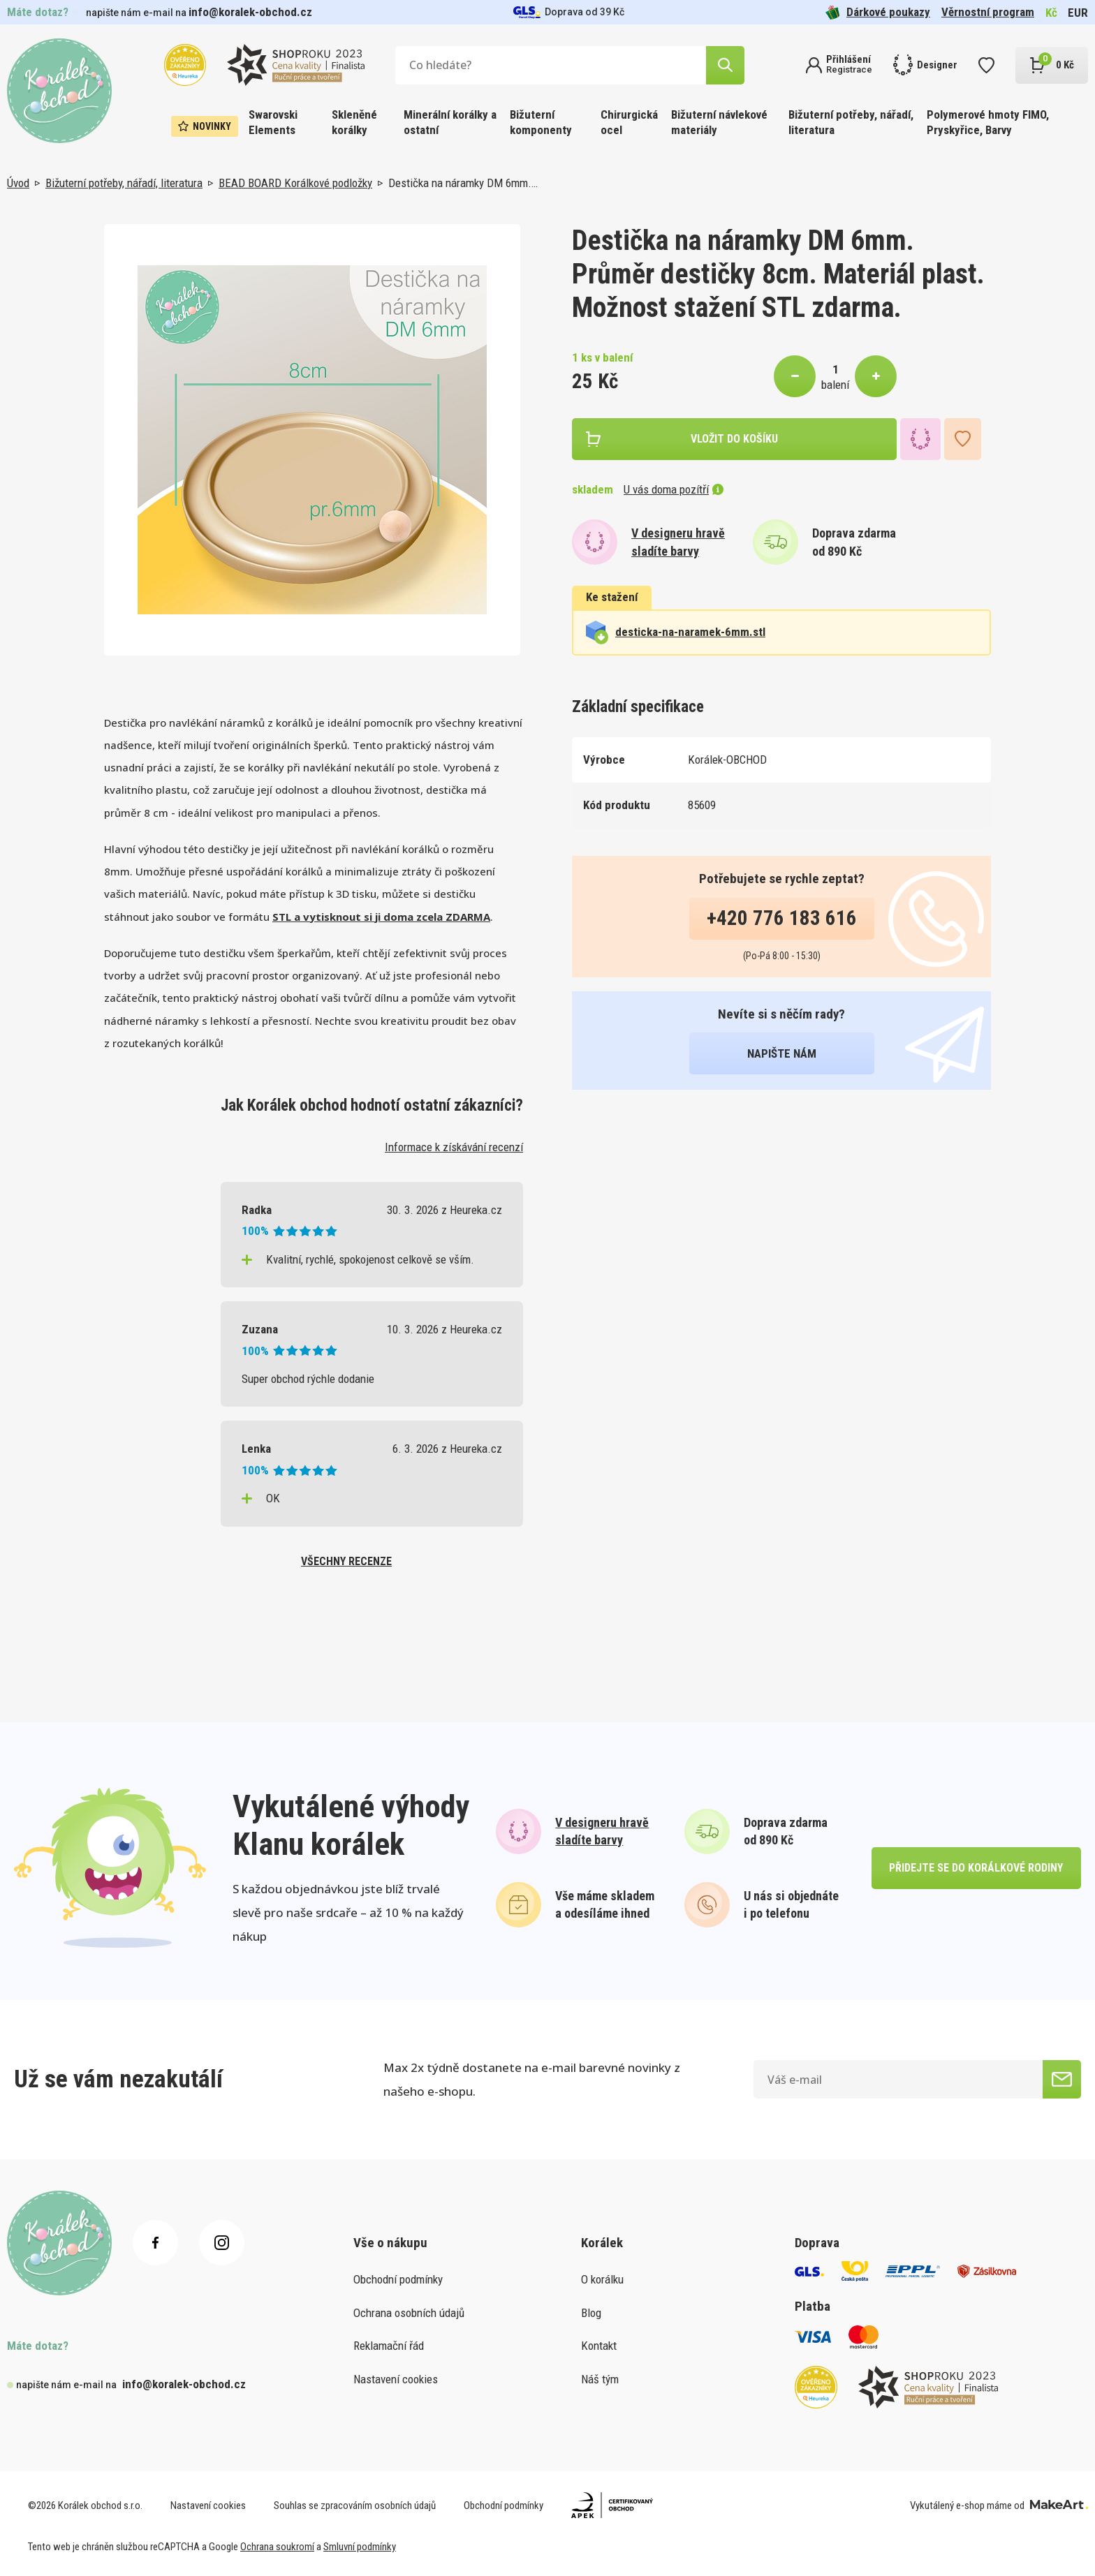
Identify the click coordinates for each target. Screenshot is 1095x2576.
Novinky (204, 126)
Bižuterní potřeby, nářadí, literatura (850, 122)
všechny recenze (346, 1561)
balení (835, 385)
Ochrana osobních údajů (408, 2313)
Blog (591, 2313)
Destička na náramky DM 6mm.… (463, 183)
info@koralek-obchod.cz (250, 12)
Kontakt (599, 2346)
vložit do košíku (734, 438)
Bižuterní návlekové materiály (719, 122)
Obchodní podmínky (398, 2279)
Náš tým (600, 2379)
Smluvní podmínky (359, 2546)
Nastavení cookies (395, 2379)
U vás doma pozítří (673, 489)
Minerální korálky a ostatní (450, 122)
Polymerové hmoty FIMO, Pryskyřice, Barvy (988, 122)
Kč (1051, 13)
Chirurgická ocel (629, 122)
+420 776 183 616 (782, 918)
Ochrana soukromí (277, 2546)
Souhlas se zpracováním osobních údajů (355, 2505)
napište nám (781, 1053)
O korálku (602, 2279)
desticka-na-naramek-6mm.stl (675, 632)
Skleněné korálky (354, 122)
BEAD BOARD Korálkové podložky (295, 183)
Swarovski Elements (273, 122)
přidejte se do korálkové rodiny (976, 1867)
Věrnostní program (987, 12)
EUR (1078, 13)
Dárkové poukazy (877, 12)
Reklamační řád (388, 2346)
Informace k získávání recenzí (454, 1147)
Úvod (18, 183)
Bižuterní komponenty (541, 122)
